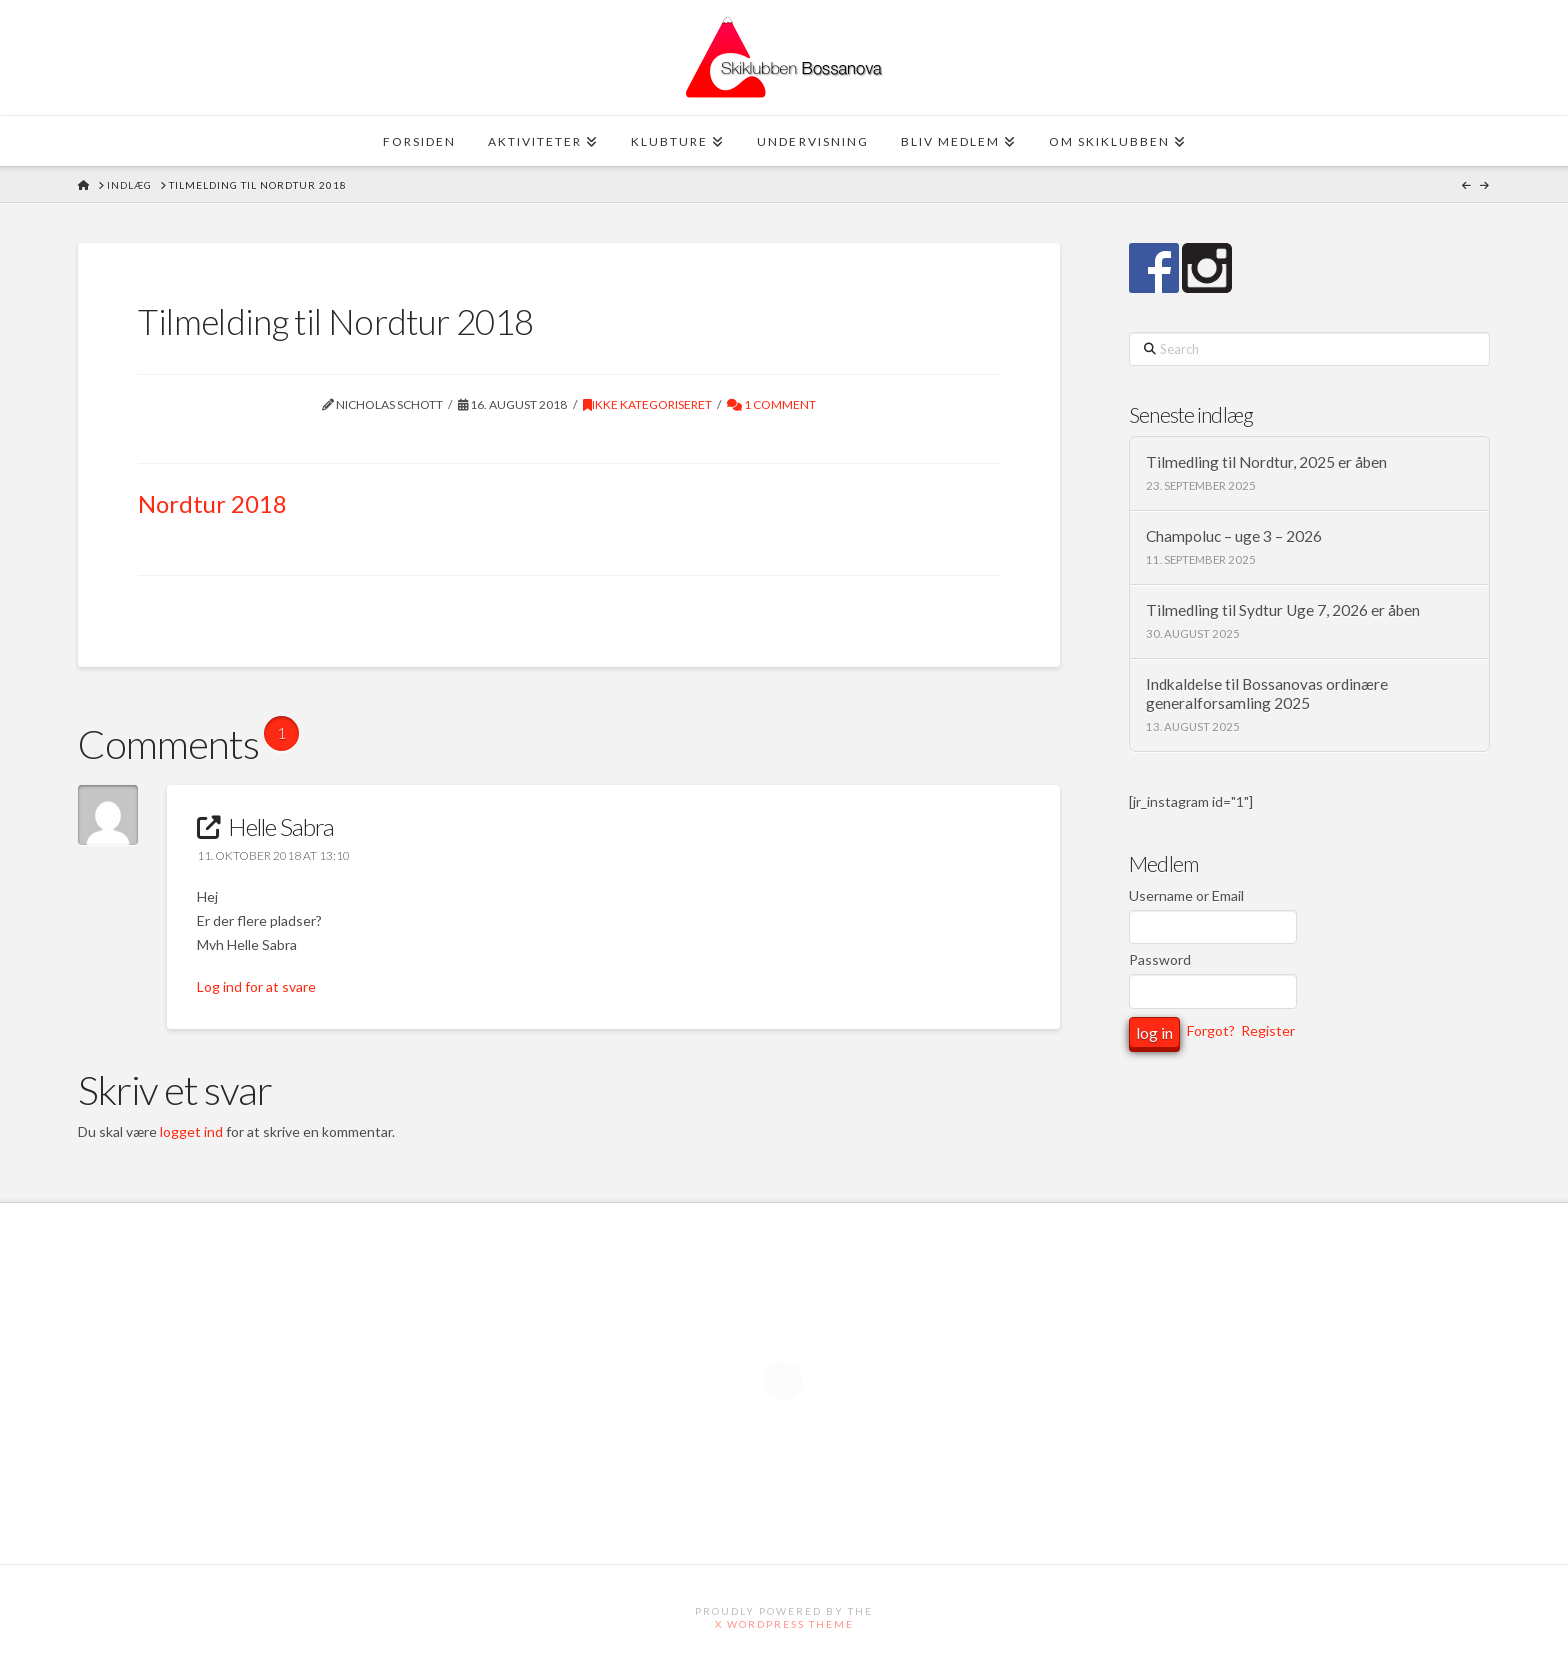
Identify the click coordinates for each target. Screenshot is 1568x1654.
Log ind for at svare (256, 986)
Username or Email (1186, 895)
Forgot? (1211, 1030)
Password (1160, 959)
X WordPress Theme (784, 1624)
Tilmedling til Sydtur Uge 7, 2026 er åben (1283, 610)
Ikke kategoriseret (647, 404)
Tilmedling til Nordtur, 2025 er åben (1266, 462)
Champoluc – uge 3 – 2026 (1234, 536)
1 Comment (771, 404)
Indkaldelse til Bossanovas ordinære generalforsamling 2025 (1267, 693)
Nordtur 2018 (212, 503)
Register (1268, 1030)
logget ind (191, 1131)
